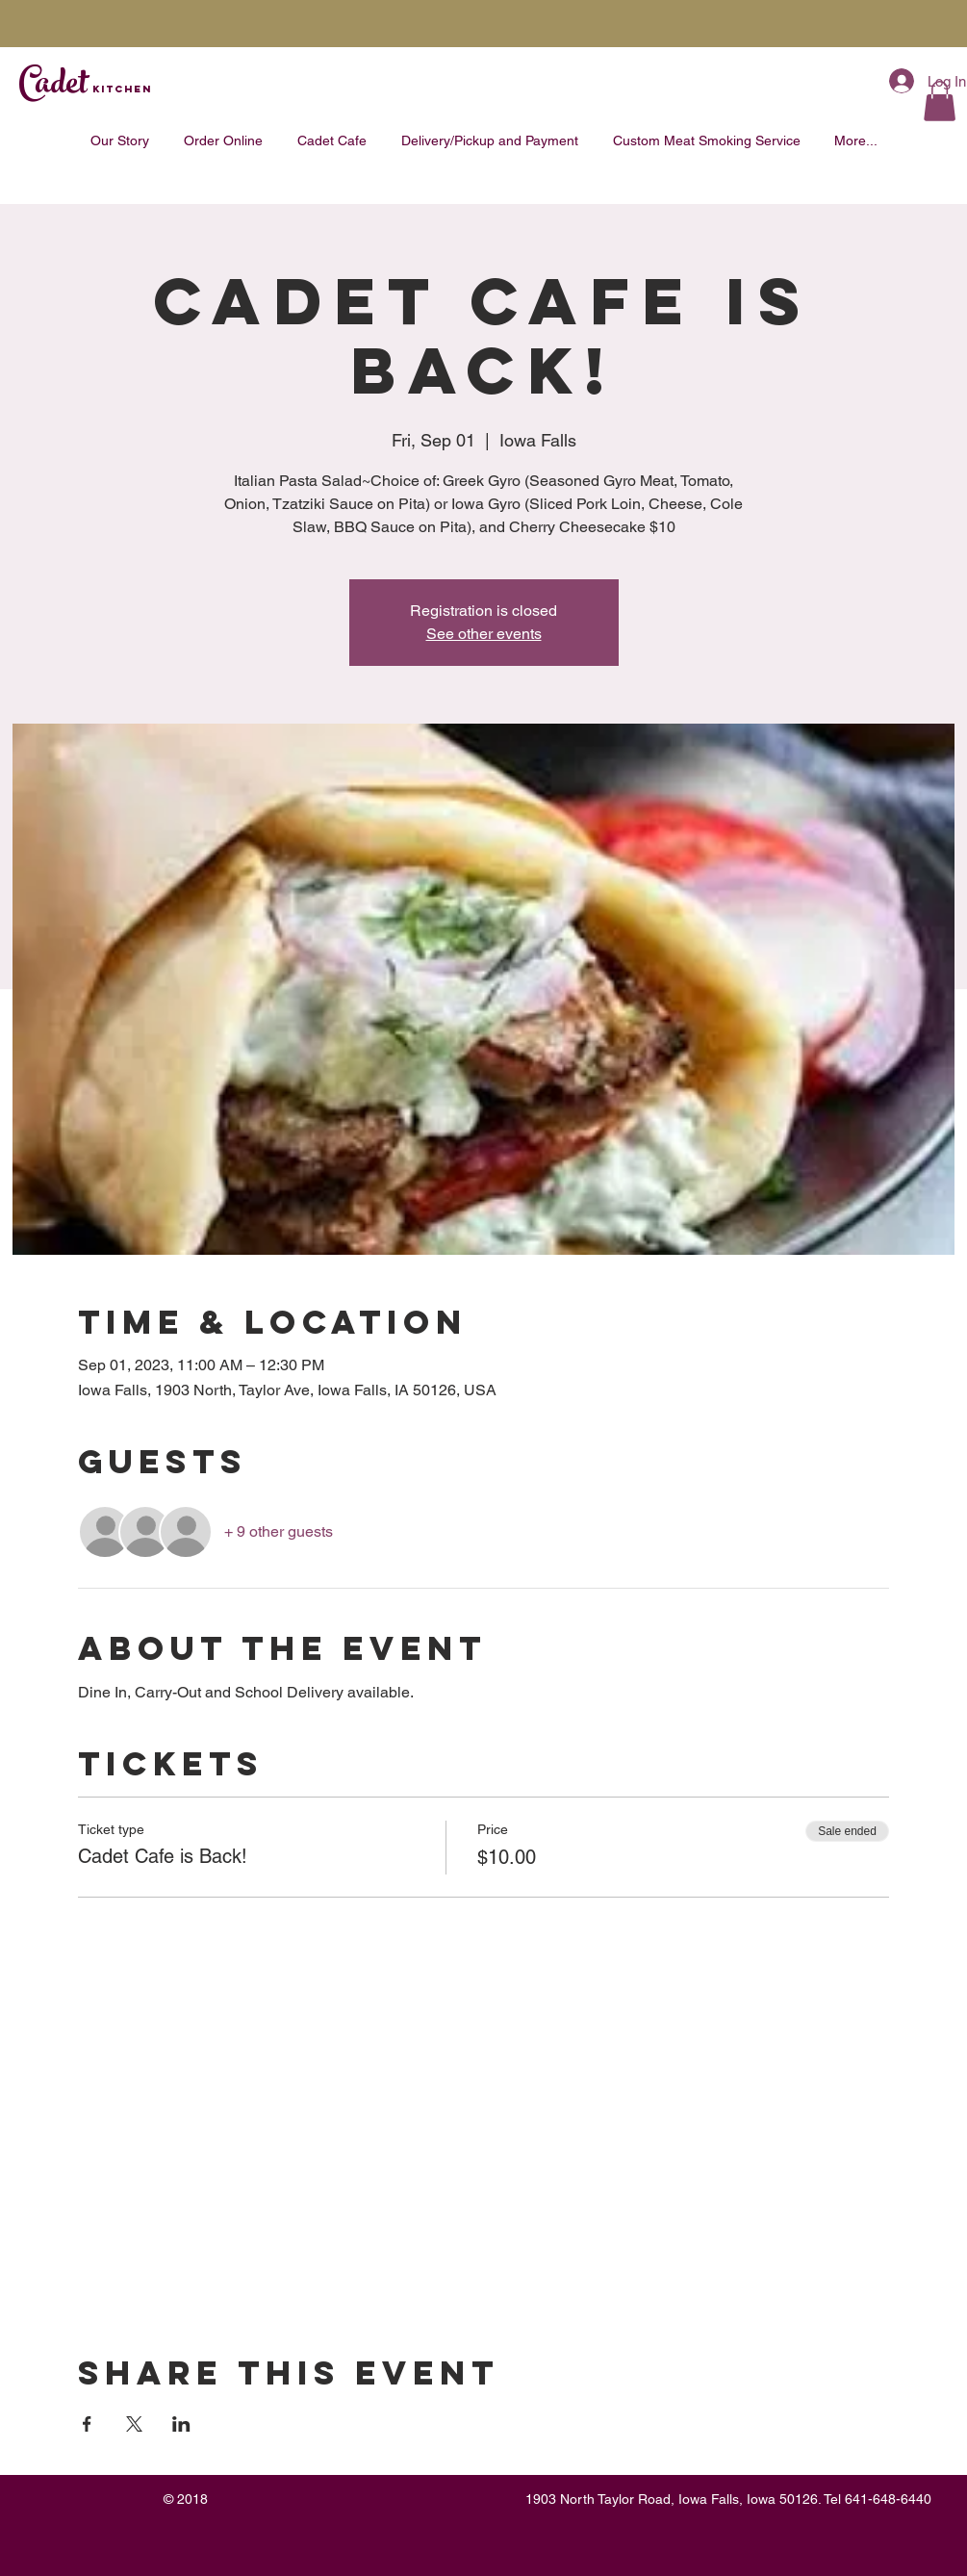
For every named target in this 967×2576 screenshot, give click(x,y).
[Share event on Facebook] (87, 2424)
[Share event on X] (134, 2424)
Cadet (85, 86)
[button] (939, 101)
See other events (484, 634)
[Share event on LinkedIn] (181, 2424)
